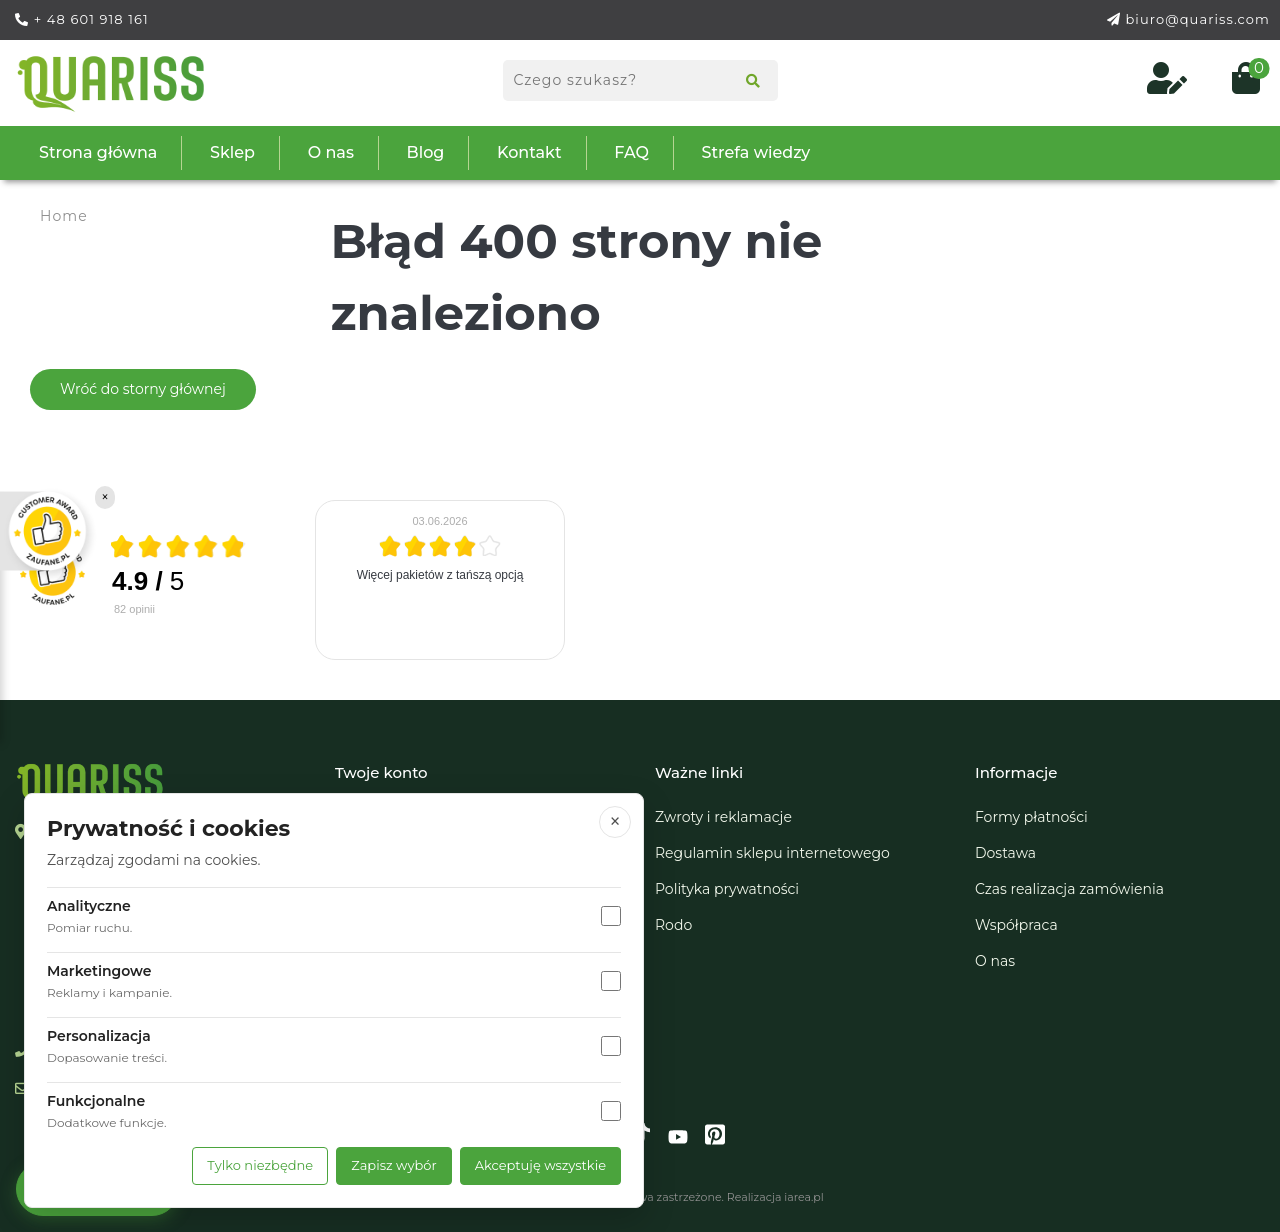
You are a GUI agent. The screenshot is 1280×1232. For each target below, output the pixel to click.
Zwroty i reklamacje (723, 817)
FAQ (631, 152)
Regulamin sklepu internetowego (772, 853)
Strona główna (98, 152)
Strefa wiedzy (756, 152)
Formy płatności (1031, 817)
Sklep (232, 152)
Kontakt (529, 152)
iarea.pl (803, 1197)
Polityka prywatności (727, 889)
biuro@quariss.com (1197, 19)
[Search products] (640, 80)
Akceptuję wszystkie (540, 1165)
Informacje (1016, 772)
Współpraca (1016, 925)
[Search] (746, 83)
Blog (426, 152)
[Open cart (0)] (1238, 84)
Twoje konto (381, 772)
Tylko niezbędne (260, 1165)
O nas (331, 152)
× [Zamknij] (615, 821)
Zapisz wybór (393, 1165)
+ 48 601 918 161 (91, 19)
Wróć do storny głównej (143, 389)
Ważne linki (699, 772)
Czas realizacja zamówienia (1069, 889)
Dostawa (1005, 853)
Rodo (673, 925)
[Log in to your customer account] (1169, 84)
